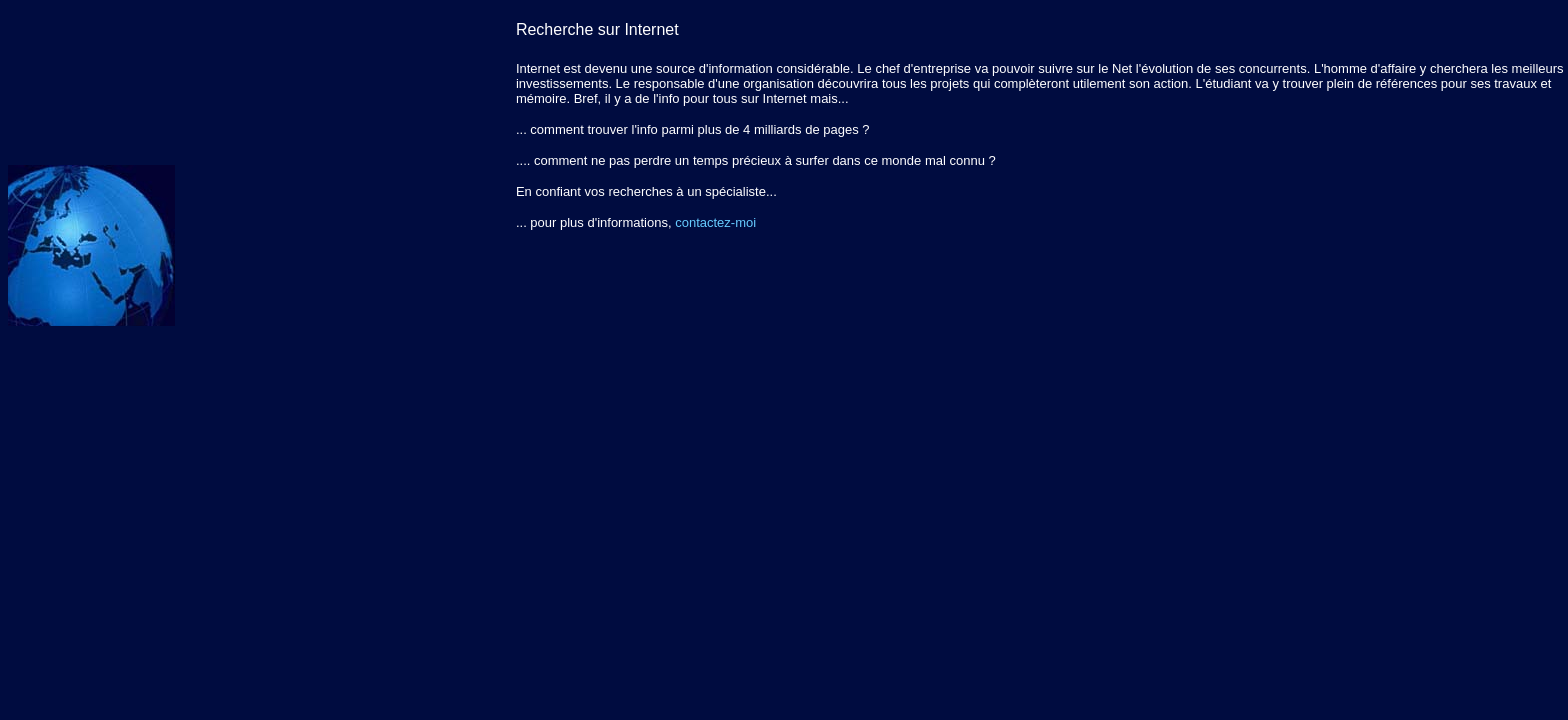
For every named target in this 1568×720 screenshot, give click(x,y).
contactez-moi (715, 222)
